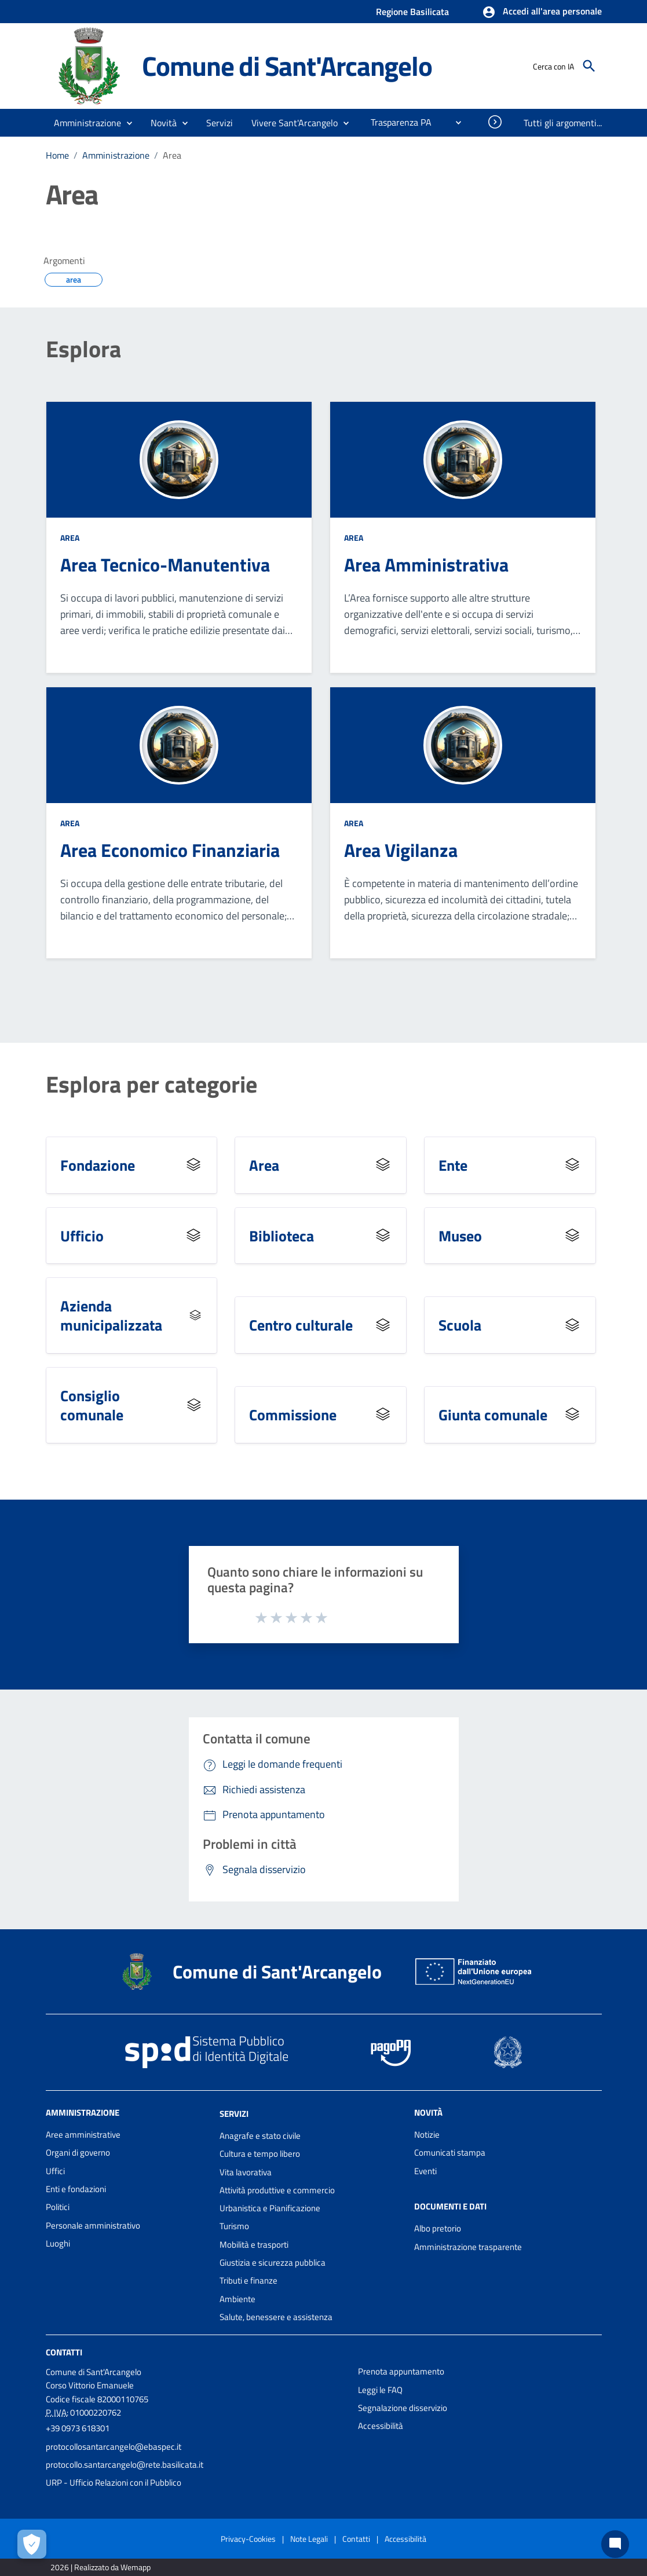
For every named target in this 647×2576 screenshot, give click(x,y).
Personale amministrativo (93, 2225)
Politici (58, 2207)
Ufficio (82, 1235)
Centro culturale (301, 1324)
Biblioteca (281, 1235)
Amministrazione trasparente (468, 2246)
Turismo (234, 2226)
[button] (542, 12)
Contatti (64, 2352)
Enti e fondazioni (76, 2189)
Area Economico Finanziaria (170, 850)
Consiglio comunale (91, 1405)
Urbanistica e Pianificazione (270, 2208)
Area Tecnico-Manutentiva (165, 564)
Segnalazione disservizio (402, 2407)
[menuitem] (396, 122)
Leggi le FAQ (380, 2390)
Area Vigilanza (401, 850)
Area (172, 155)
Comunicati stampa (449, 2152)
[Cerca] (589, 66)
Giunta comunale (492, 1414)
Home (57, 155)
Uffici (55, 2171)
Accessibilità (380, 2425)
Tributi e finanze (248, 2280)
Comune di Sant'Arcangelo (287, 65)
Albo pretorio (437, 2228)
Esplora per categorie (151, 1084)
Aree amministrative (83, 2134)
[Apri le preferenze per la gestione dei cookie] (31, 2544)
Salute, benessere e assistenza (276, 2317)
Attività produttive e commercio (277, 2190)
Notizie (427, 2134)
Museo (460, 1235)
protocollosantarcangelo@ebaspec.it (113, 2446)
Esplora (83, 349)
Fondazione (97, 1165)
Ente (452, 1165)
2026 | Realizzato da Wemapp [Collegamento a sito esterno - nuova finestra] (100, 2567)
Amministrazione (115, 155)
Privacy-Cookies (248, 2539)
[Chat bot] (615, 2544)
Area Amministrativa (426, 564)
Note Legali (309, 2539)
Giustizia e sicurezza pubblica (273, 2262)
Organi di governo (78, 2152)
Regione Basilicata (412, 12)
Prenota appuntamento (401, 2371)
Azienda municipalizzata (111, 1315)
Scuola (459, 1324)
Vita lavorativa (246, 2172)
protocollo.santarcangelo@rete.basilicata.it (124, 2464)
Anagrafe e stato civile (260, 2135)
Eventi (425, 2171)
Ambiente (237, 2299)
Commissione (293, 1414)
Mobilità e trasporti (254, 2244)
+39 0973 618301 (77, 2428)
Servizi (234, 2113)
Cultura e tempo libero (260, 2153)
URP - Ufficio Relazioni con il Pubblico (113, 2482)
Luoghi (58, 2243)
